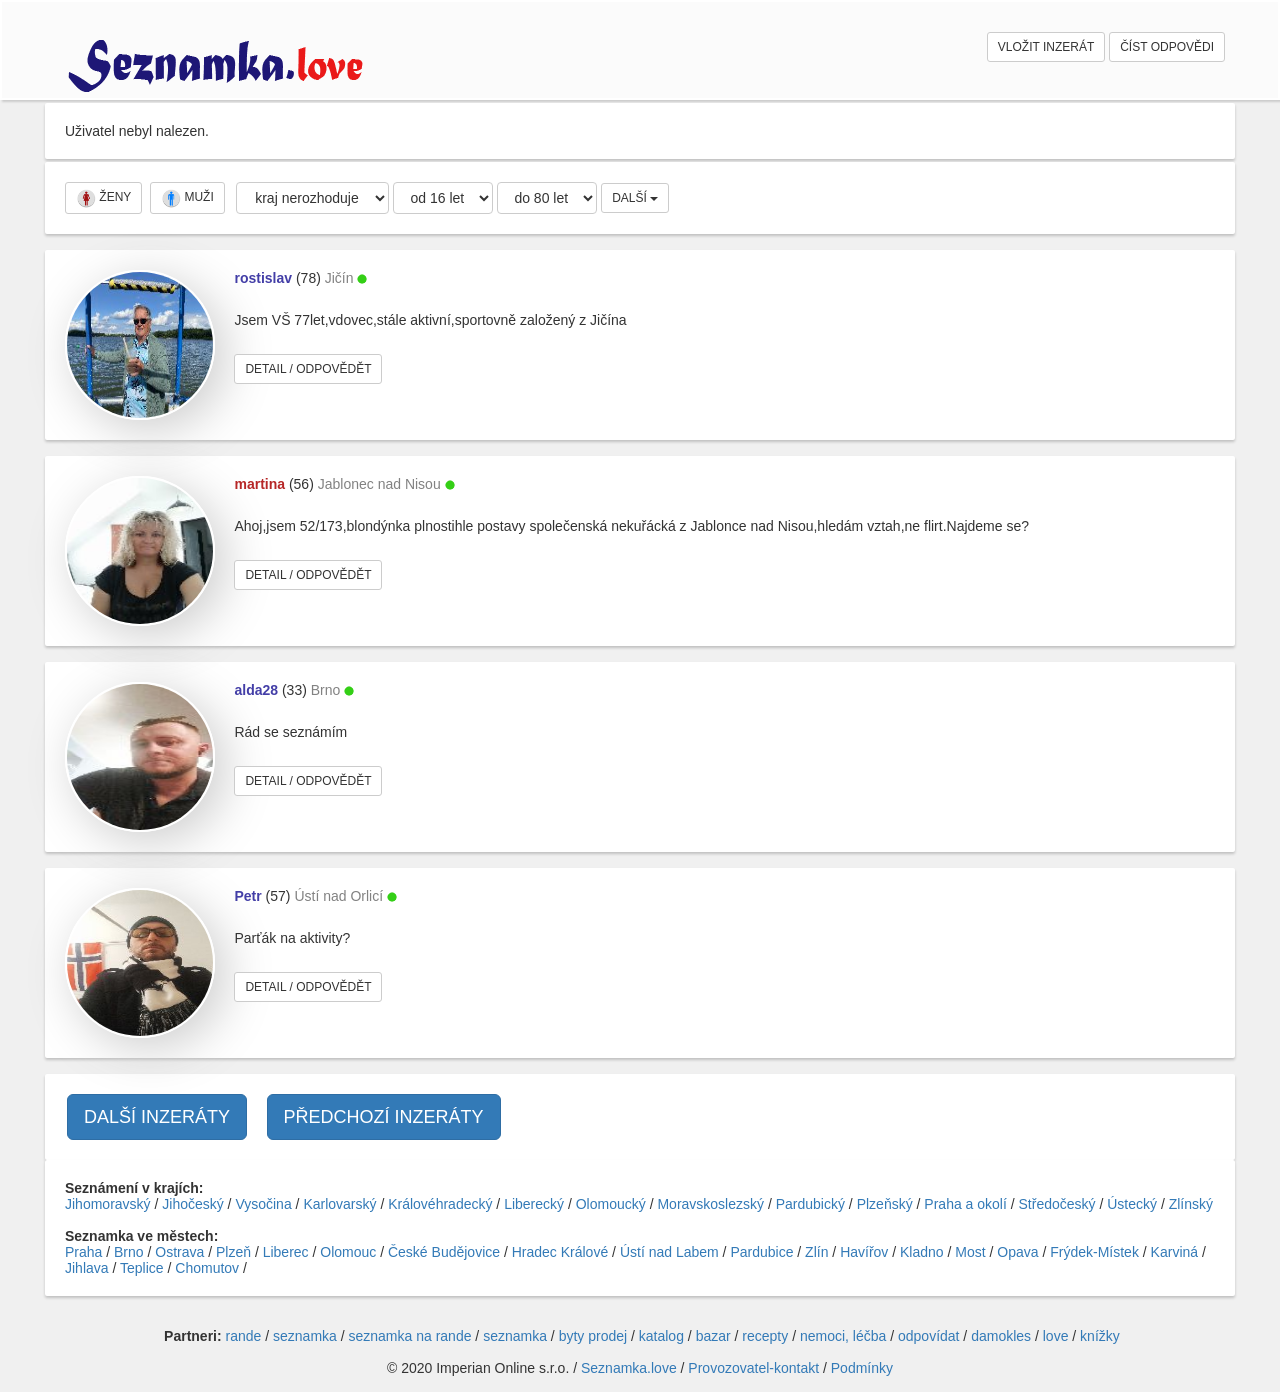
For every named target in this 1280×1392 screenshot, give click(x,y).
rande (244, 1336)
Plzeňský (885, 1204)
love (1056, 1336)
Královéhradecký (440, 1204)
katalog (661, 1336)
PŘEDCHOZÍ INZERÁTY (384, 1117)
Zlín (816, 1252)
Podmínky (862, 1368)
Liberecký (534, 1204)
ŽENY (103, 198)
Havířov (864, 1252)
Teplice (142, 1268)
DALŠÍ (635, 198)
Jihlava (87, 1268)
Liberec (286, 1252)
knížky (1100, 1336)
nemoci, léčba (843, 1336)
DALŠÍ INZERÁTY (157, 1117)
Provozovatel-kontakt (753, 1368)
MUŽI (187, 198)
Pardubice (761, 1252)
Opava (1017, 1252)
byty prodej (593, 1336)
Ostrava (179, 1252)
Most (970, 1252)
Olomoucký (611, 1204)
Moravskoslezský (710, 1204)
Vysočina (263, 1204)
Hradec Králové (560, 1252)
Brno (129, 1252)
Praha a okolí (965, 1204)
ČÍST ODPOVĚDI (1167, 47)
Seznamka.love (629, 1368)
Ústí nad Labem (669, 1252)
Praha (83, 1252)
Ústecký (1132, 1204)
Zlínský (1191, 1204)
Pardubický (810, 1204)
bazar (713, 1336)
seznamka (305, 1336)
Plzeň (233, 1252)
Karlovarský (339, 1204)
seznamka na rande (410, 1336)
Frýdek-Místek (1094, 1252)
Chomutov (207, 1268)
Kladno (922, 1252)
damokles (1001, 1336)
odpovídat (929, 1336)
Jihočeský (192, 1204)
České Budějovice (444, 1252)
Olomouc (348, 1252)
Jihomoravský (108, 1204)
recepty (765, 1336)
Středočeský (1057, 1204)
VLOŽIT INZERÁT (1046, 47)
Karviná (1174, 1252)
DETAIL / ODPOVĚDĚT (308, 369)
